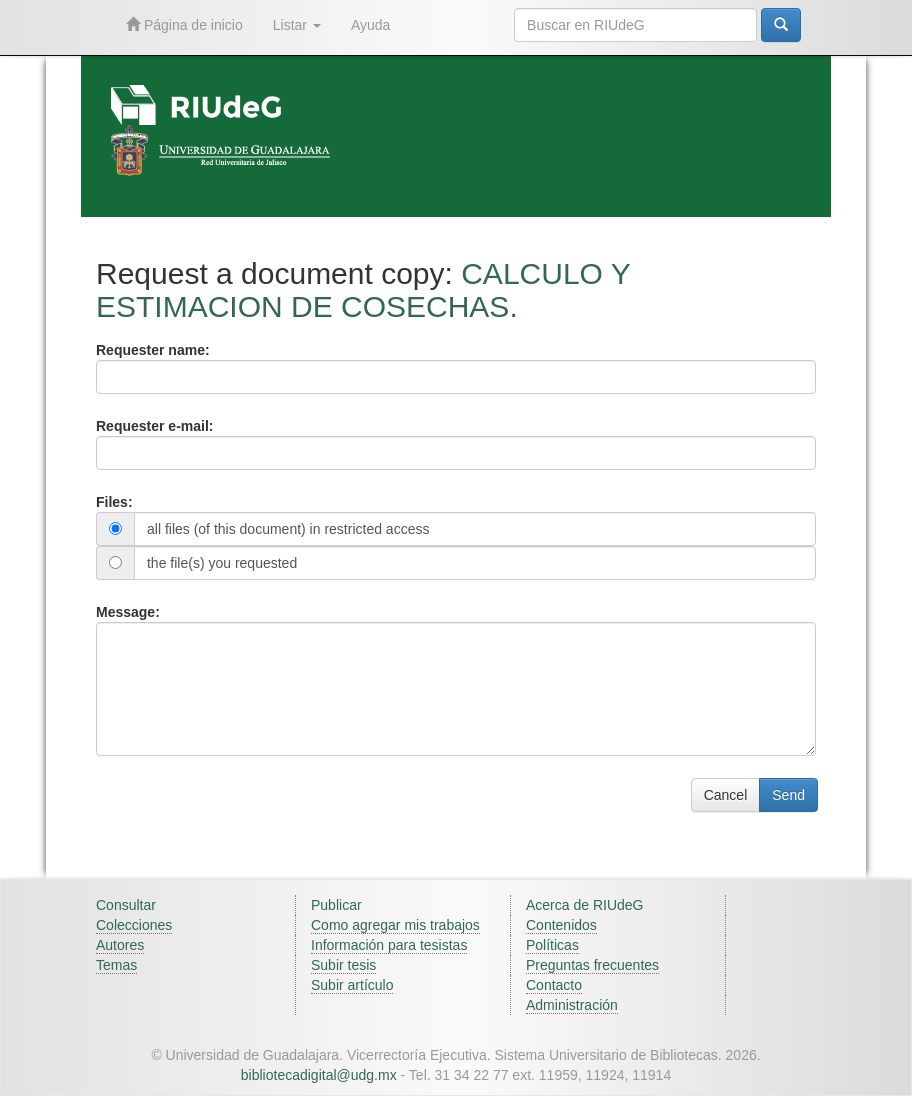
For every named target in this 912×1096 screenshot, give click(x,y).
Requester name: (153, 350)
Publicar (336, 905)
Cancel (726, 795)
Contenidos (561, 925)
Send (788, 795)
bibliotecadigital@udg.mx (319, 1075)
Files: (114, 502)
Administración (572, 1005)
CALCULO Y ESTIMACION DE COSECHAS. (363, 290)
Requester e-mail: (154, 426)
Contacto (554, 985)
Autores (120, 945)
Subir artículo (352, 985)
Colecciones (134, 925)
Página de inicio (184, 24)
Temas (116, 965)
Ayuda (370, 25)
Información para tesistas (389, 945)
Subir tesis (343, 965)
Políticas (552, 945)
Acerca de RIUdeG (585, 905)
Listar (297, 25)
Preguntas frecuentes (592, 965)
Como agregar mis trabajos (395, 925)
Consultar (126, 905)
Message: (128, 612)
